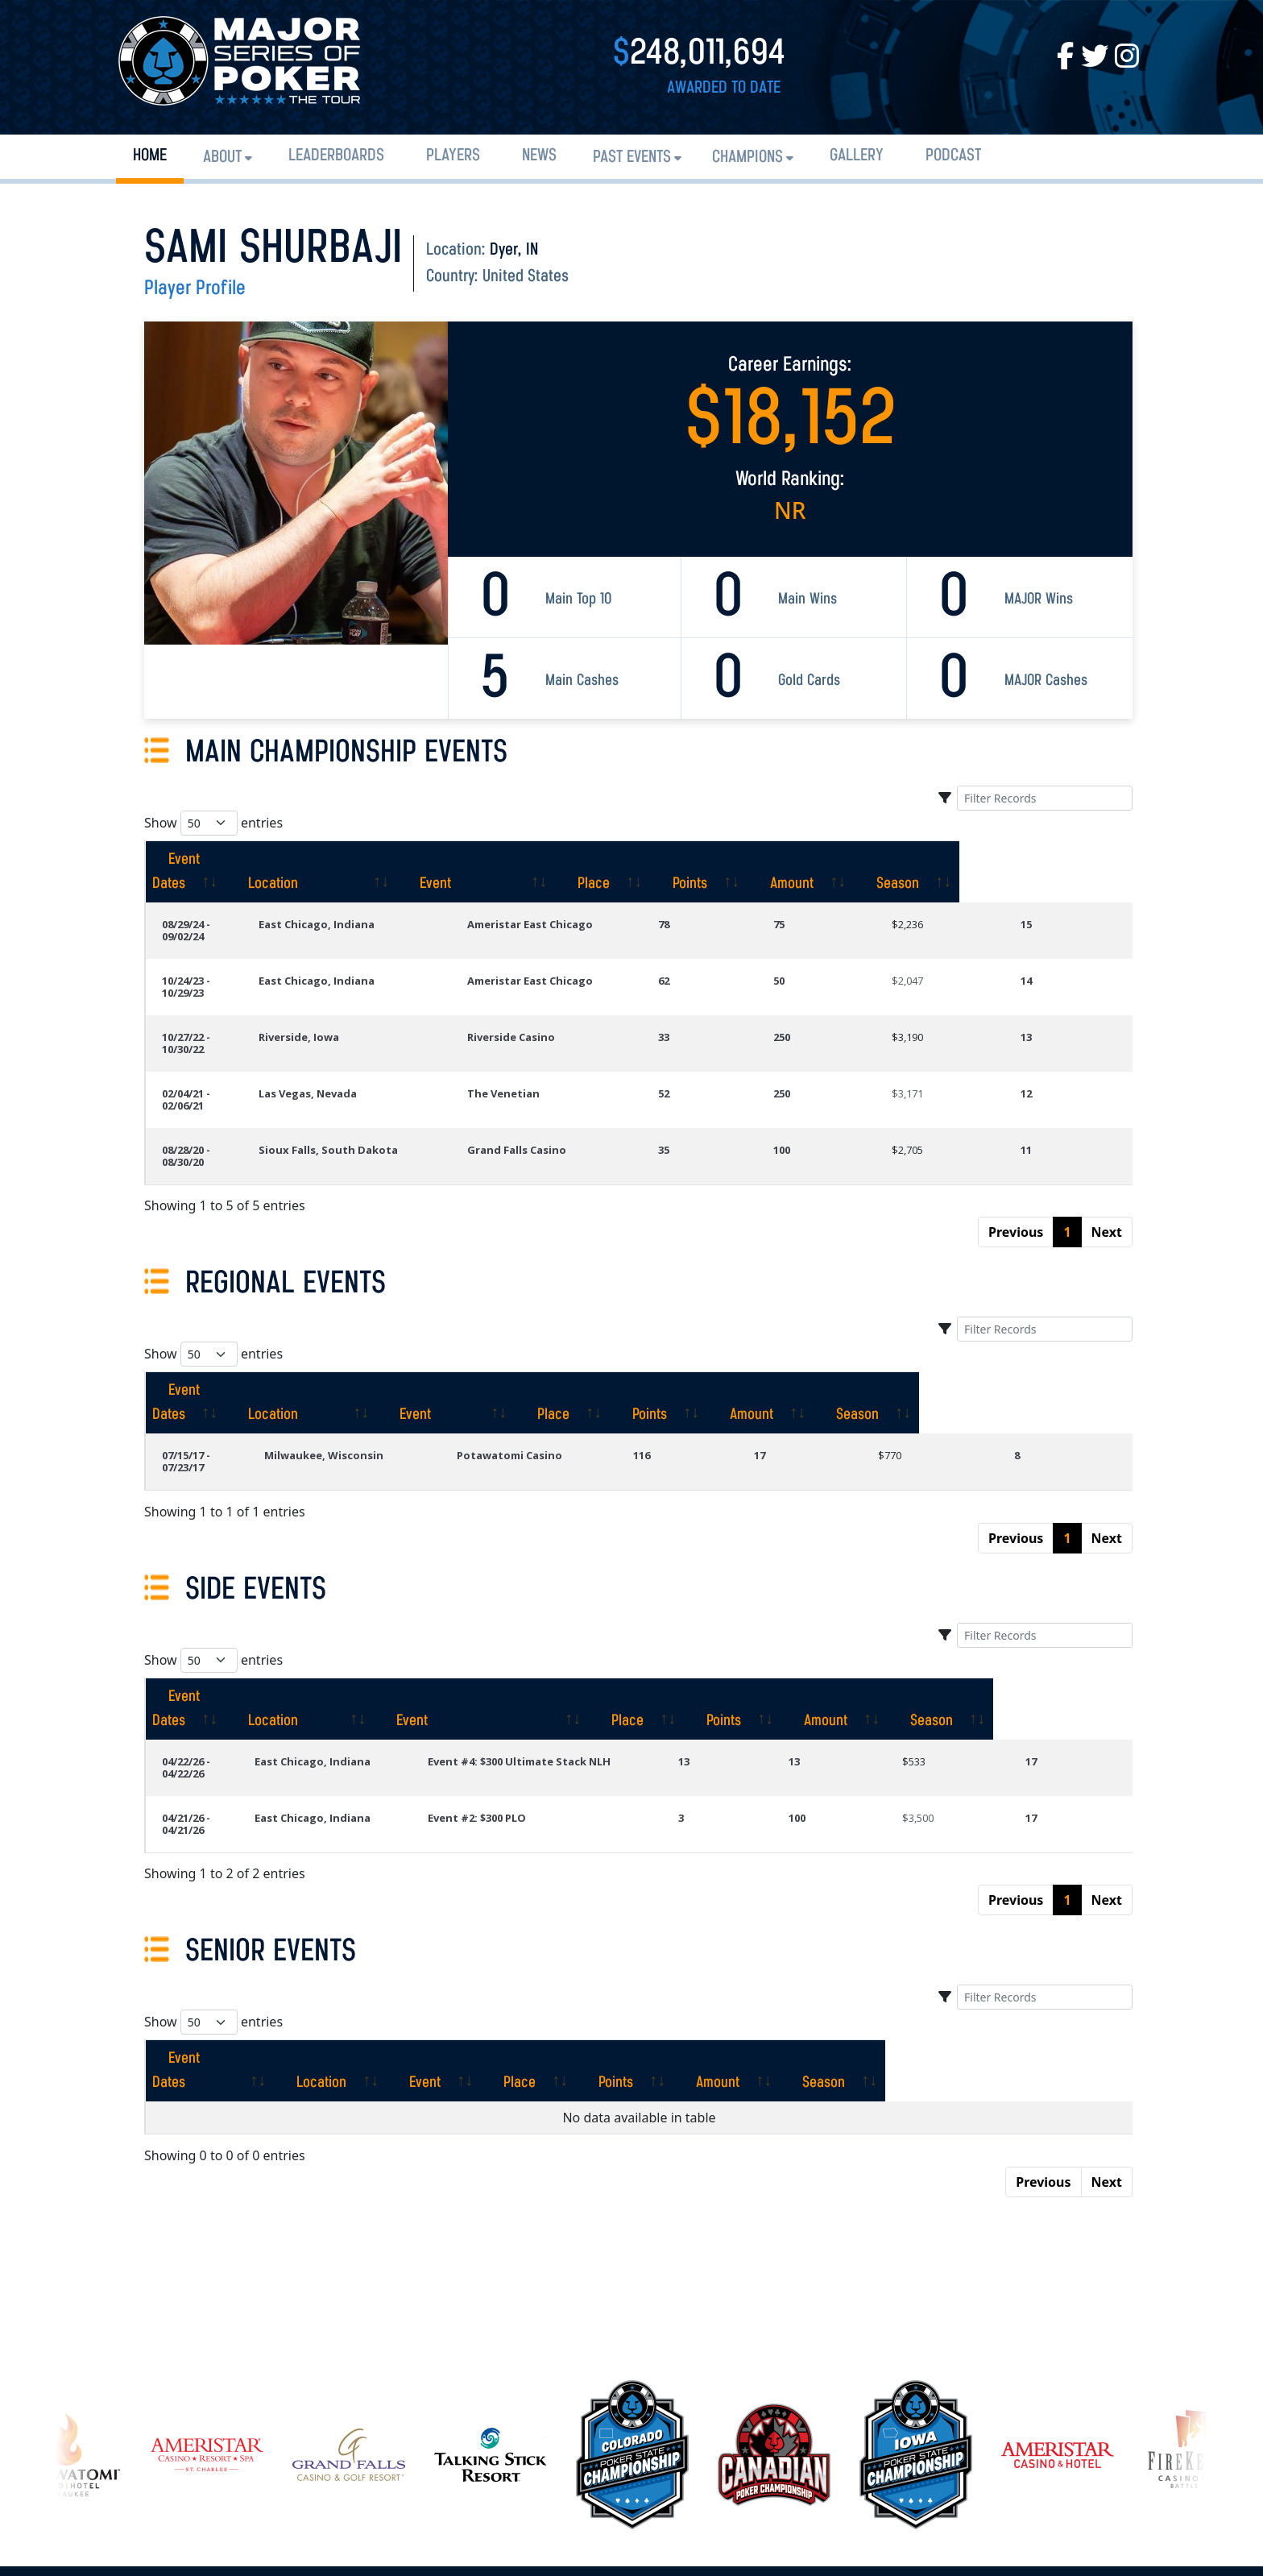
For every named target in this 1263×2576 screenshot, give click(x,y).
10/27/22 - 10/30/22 (208, 988)
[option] (632, 2261)
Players (453, 156)
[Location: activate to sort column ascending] (409, 859)
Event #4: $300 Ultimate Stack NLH (578, 1616)
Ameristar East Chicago (590, 900)
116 (706, 1346)
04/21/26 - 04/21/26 (208, 1660)
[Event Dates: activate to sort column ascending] (226, 859)
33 (725, 988)
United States (525, 277)
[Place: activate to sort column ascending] (754, 859)
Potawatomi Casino (577, 1346)
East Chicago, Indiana (381, 900)
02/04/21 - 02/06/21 (208, 1033)
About (222, 157)
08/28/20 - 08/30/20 (208, 1077)
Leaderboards (336, 156)
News (539, 156)
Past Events (632, 157)
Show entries (213, 823)
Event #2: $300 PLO (536, 1660)
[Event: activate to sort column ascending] (607, 859)
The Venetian (564, 1033)
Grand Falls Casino (577, 1077)
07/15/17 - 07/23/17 (208, 1346)
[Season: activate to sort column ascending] (1077, 859)
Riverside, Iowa (363, 988)
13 (1042, 988)
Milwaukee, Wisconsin (390, 1346)
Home (150, 156)
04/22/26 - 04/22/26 (208, 1616)
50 (825, 944)
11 (1042, 1077)
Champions (747, 157)
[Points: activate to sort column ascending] (856, 859)
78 (725, 900)
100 (828, 1077)
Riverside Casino (571, 988)
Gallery (857, 156)
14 (1042, 944)
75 (825, 900)
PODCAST (953, 156)
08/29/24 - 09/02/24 (208, 900)
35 (725, 1077)
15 (1042, 900)
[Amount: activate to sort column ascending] (964, 859)
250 (828, 988)
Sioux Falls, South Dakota (392, 1077)
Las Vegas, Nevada (372, 1033)
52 (725, 1033)
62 (725, 944)
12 (1042, 1033)
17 (810, 1346)
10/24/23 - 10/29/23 (208, 944)
